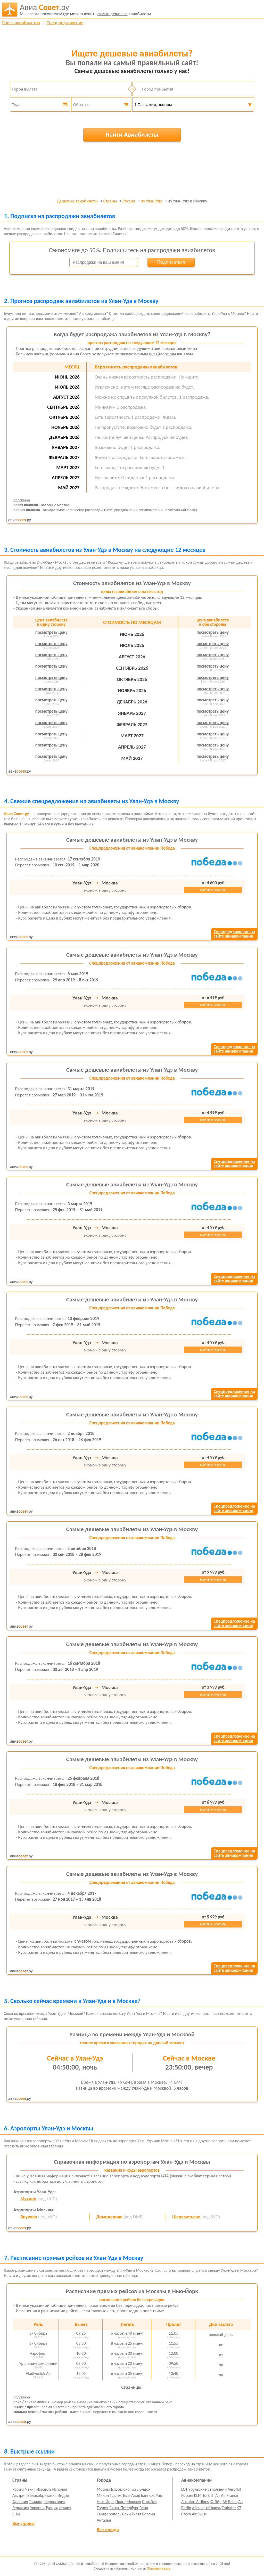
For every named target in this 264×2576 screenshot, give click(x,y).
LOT (184, 2489)
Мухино (28, 2199)
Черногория (54, 2501)
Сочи (126, 2514)
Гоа (133, 2489)
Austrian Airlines (195, 2501)
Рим (159, 2495)
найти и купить (213, 889)
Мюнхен (133, 2501)
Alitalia (197, 2507)
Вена (143, 2507)
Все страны (23, 2523)
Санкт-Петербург (124, 2507)
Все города (108, 2529)
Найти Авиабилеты (132, 134)
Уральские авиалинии (207, 2489)
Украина (37, 2507)
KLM (198, 2495)
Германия (20, 2507)
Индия (63, 2495)
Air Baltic (229, 2501)
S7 (239, 2507)
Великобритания (41, 2495)
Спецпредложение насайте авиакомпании (234, 934)
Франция (20, 2501)
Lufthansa (212, 2507)
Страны (110, 201)
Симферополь (109, 2514)
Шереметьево (186, 2217)
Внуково (28, 2217)
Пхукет (103, 2507)
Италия (65, 2507)
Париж (116, 2495)
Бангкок (147, 2495)
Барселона (120, 2489)
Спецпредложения (64, 23)
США (16, 2514)
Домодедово (109, 2217)
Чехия (30, 2489)
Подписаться (171, 262)
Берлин (148, 2514)
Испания (59, 2489)
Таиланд (36, 2501)
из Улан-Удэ (151, 201)
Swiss (202, 2514)
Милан (103, 2495)
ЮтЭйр (215, 2501)
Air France (229, 2495)
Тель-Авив (131, 2495)
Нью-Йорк (105, 2501)
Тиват (136, 2514)
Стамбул (149, 2501)
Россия (128, 201)
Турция (51, 2507)
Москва (103, 2489)
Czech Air (189, 2514)
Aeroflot (234, 2489)
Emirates (229, 2507)
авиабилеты (85, 10)
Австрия (19, 2495)
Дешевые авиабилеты (77, 201)
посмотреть (51, 632)
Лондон (144, 2489)
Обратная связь (158, 2568)
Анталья (104, 2520)
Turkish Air (211, 2495)
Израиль (43, 2489)
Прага (121, 2501)
